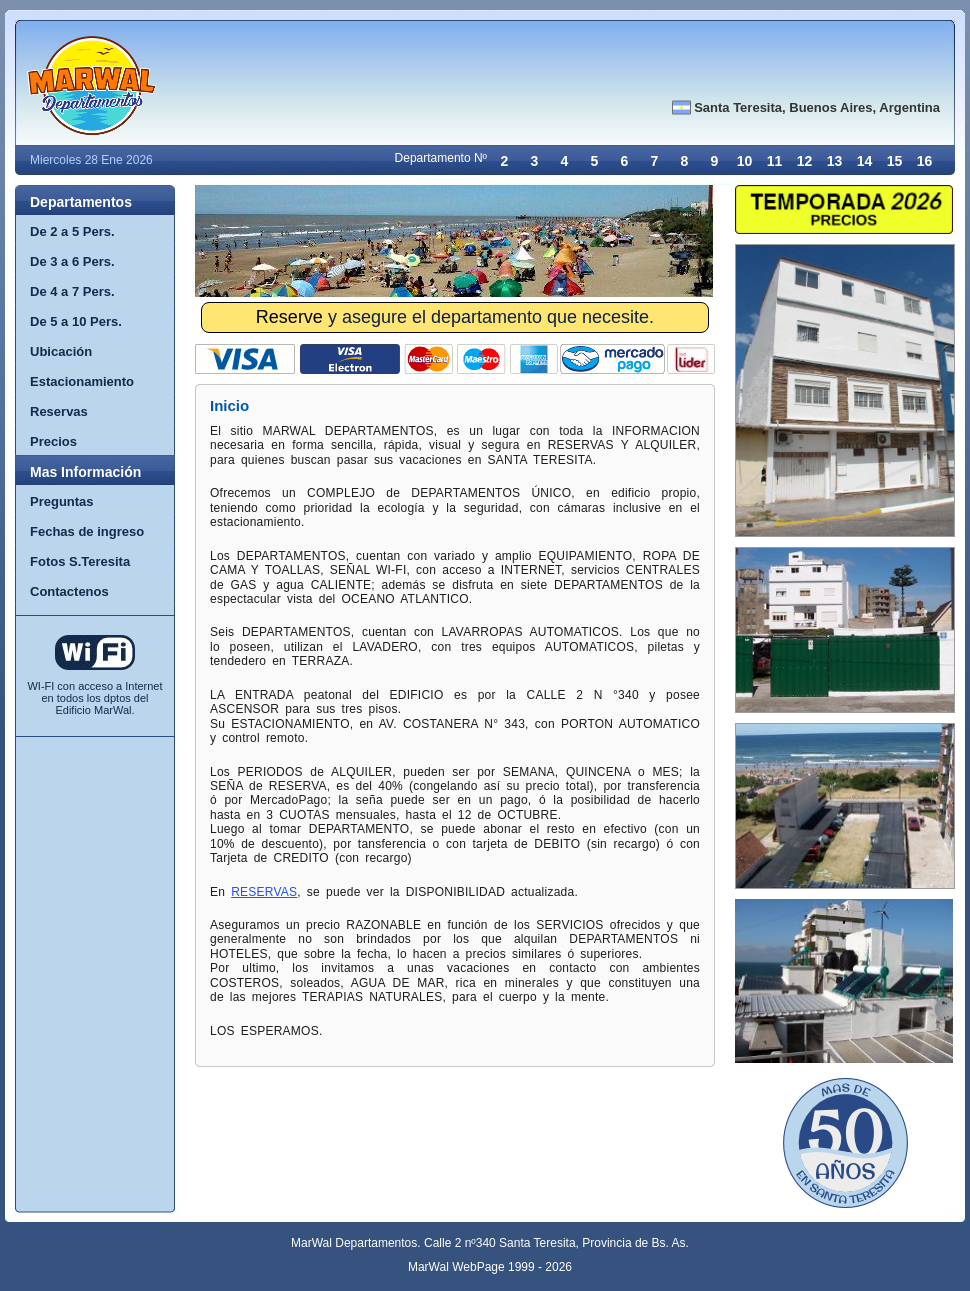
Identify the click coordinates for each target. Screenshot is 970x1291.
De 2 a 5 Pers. (72, 231)
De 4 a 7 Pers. (72, 291)
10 (745, 161)
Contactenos (69, 591)
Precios (53, 441)
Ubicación (61, 351)
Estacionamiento (82, 381)
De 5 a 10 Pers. (76, 321)
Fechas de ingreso (87, 531)
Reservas (59, 411)
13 (835, 161)
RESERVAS (264, 892)
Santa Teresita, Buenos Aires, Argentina (817, 107)
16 (925, 161)
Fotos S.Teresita (80, 561)
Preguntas (62, 501)
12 (805, 161)
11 (775, 161)
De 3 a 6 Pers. (72, 261)
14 (865, 161)
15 (895, 161)
